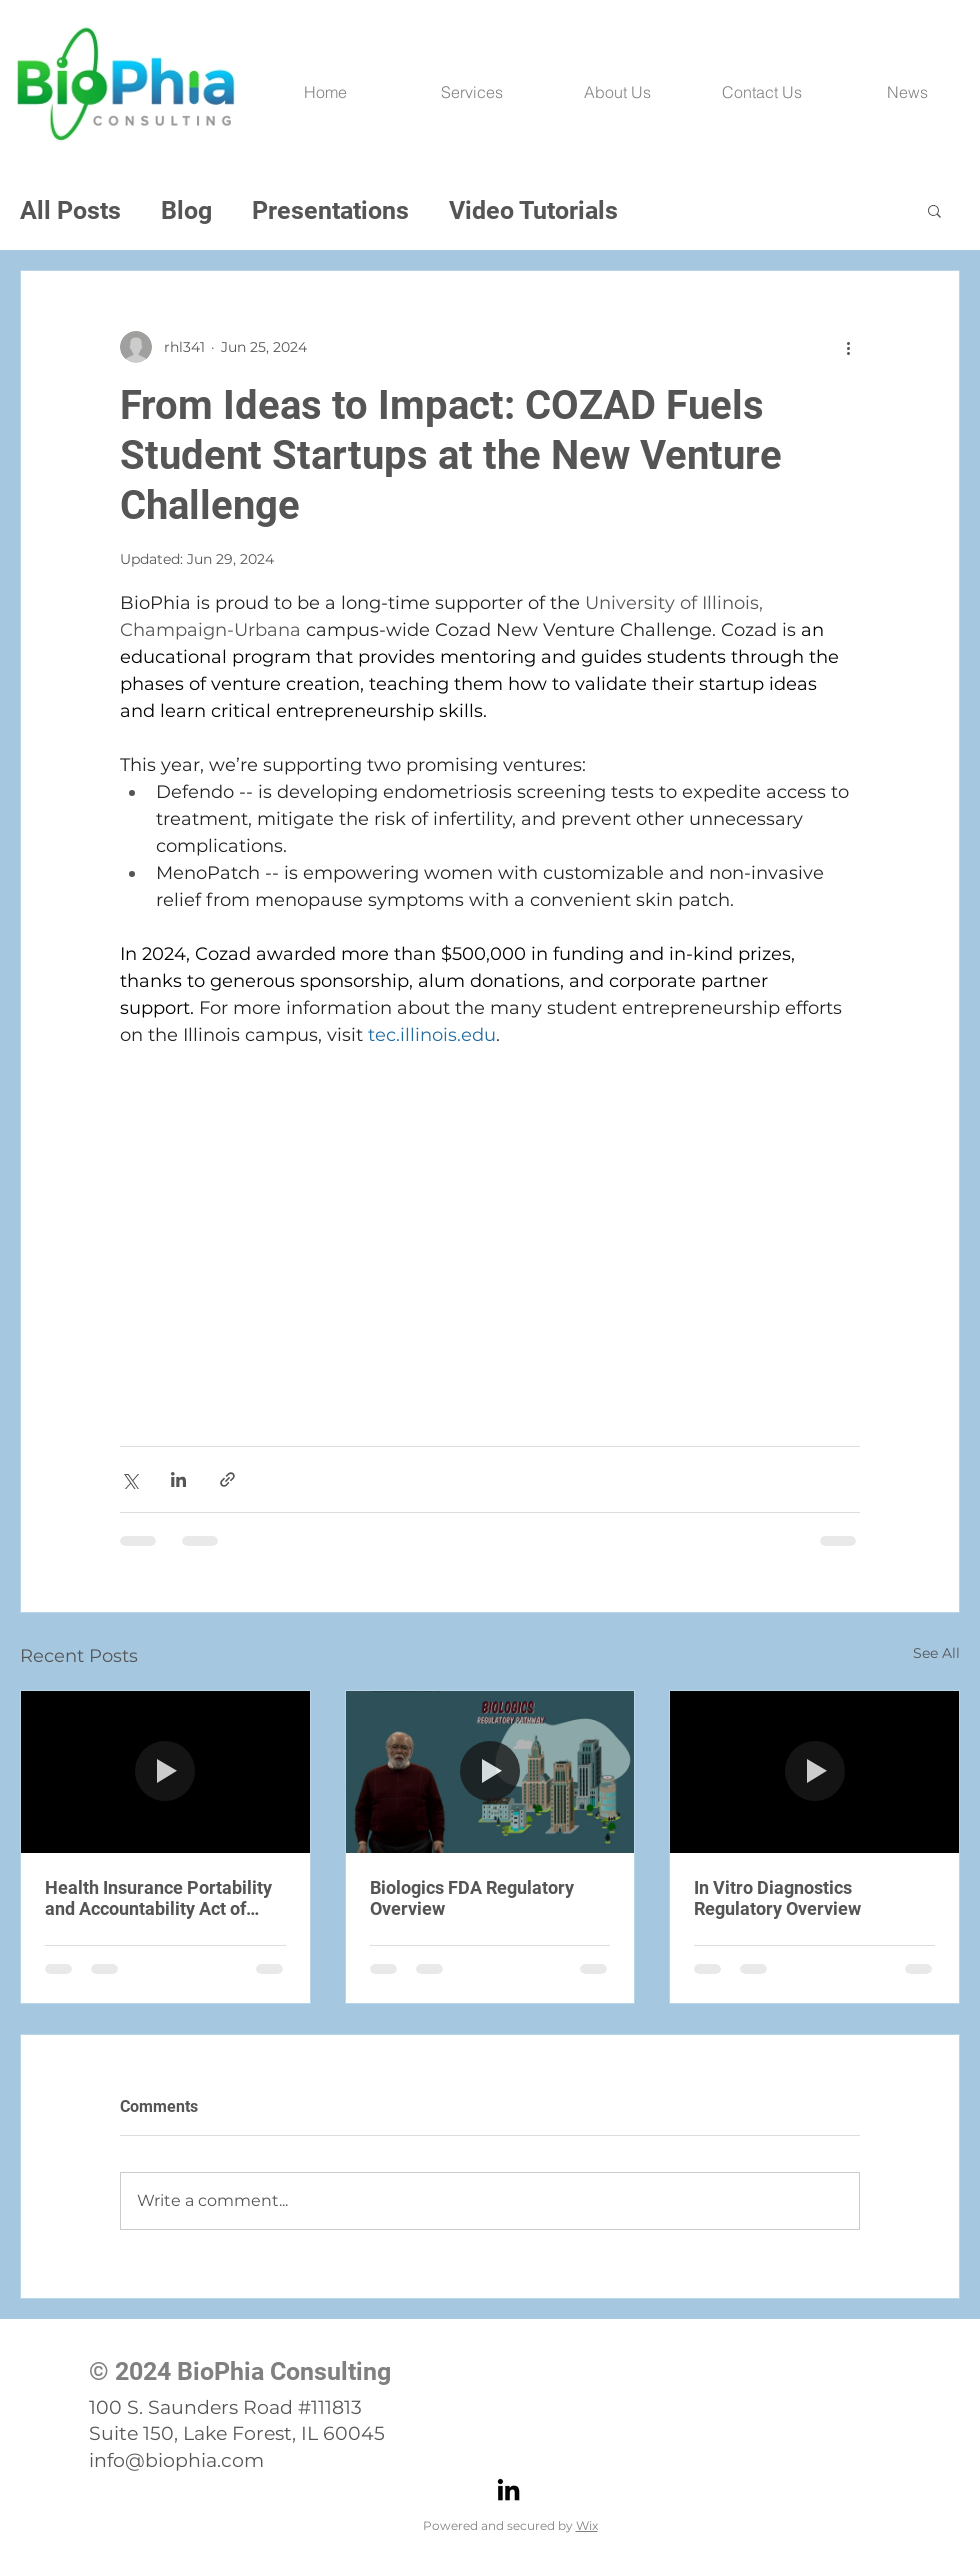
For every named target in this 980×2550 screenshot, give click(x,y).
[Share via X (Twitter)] (129, 1479)
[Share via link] (227, 1479)
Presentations (330, 210)
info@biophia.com (176, 2460)
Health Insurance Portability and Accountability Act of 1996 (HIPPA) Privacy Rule (158, 1898)
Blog (186, 210)
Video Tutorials (533, 210)
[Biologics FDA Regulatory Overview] (490, 1772)
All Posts (70, 210)
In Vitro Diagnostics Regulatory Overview (777, 1898)
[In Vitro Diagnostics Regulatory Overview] (814, 1772)
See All (936, 1653)
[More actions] (848, 347)
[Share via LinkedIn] (178, 1479)
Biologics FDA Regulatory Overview (472, 1898)
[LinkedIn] (508, 2489)
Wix (587, 2525)
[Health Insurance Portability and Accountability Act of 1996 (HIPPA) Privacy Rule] (165, 1772)
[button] (934, 210)
